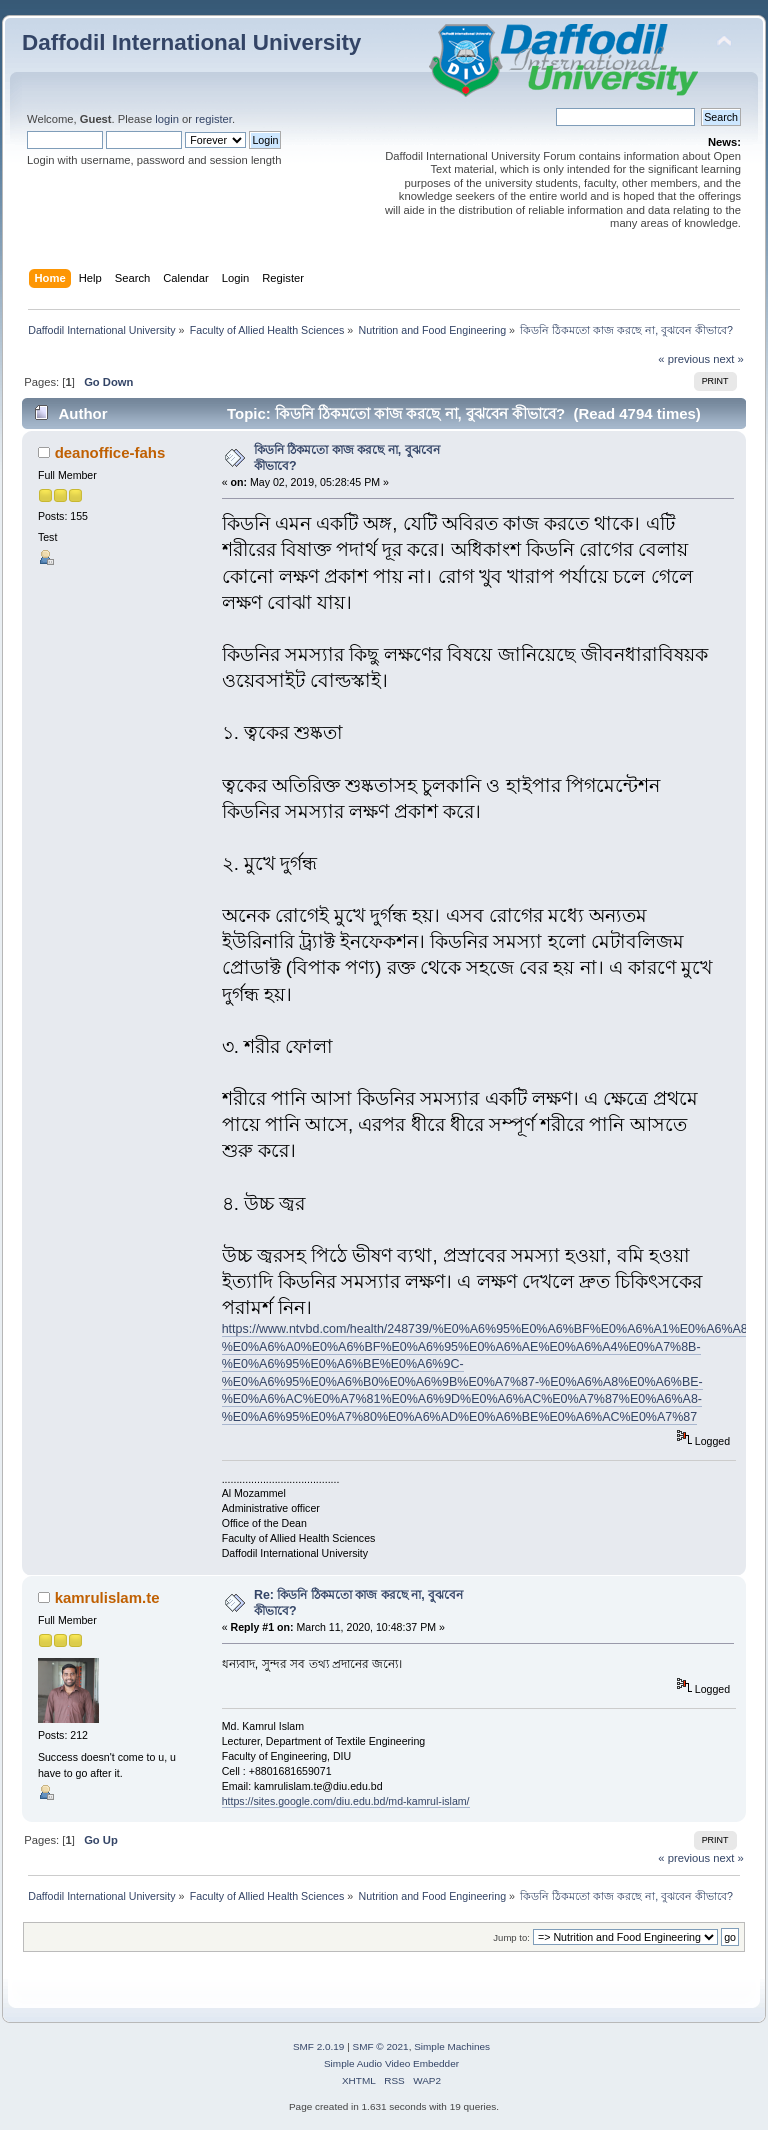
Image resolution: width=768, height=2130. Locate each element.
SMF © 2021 (381, 2046)
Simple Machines (452, 2046)
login (167, 119)
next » (728, 359)
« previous (684, 359)
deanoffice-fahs (110, 452)
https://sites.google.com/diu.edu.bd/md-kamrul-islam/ (346, 1801)
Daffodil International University (191, 42)
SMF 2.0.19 (319, 2046)
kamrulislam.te (107, 1597)
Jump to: (511, 1937)
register (213, 119)
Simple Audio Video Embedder (391, 2063)
